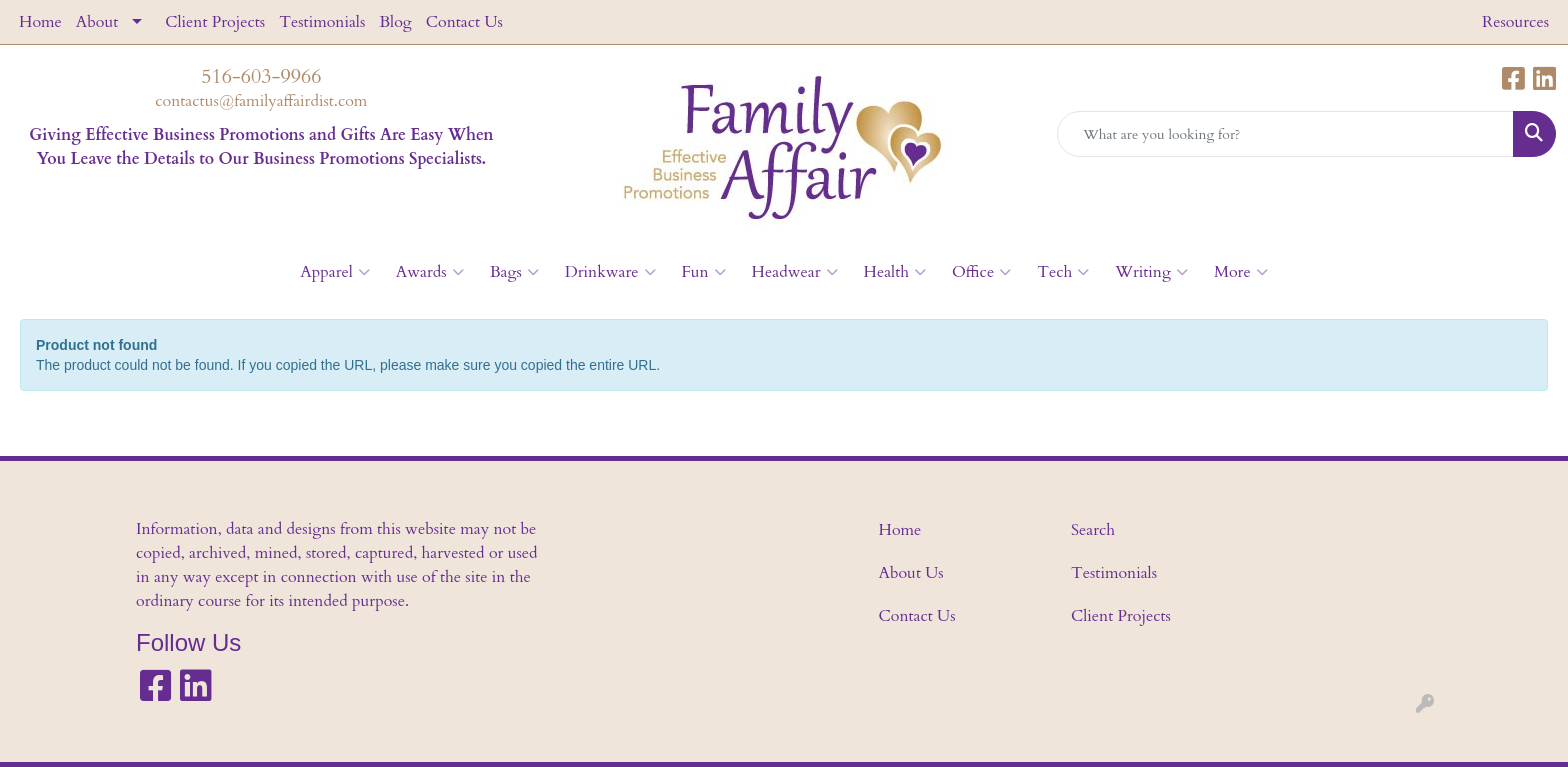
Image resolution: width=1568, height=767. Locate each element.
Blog (395, 22)
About (97, 22)
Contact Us (464, 22)
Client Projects (215, 22)
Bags (514, 272)
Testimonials (322, 22)
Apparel (335, 272)
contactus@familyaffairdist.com (261, 101)
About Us (911, 573)
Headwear (795, 272)
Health (895, 272)
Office (981, 272)
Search (1093, 530)
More (1241, 272)
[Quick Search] (1285, 134)
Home (40, 22)
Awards (430, 272)
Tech (1063, 272)
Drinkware (610, 272)
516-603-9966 (261, 76)
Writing (1151, 272)
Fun (704, 272)
